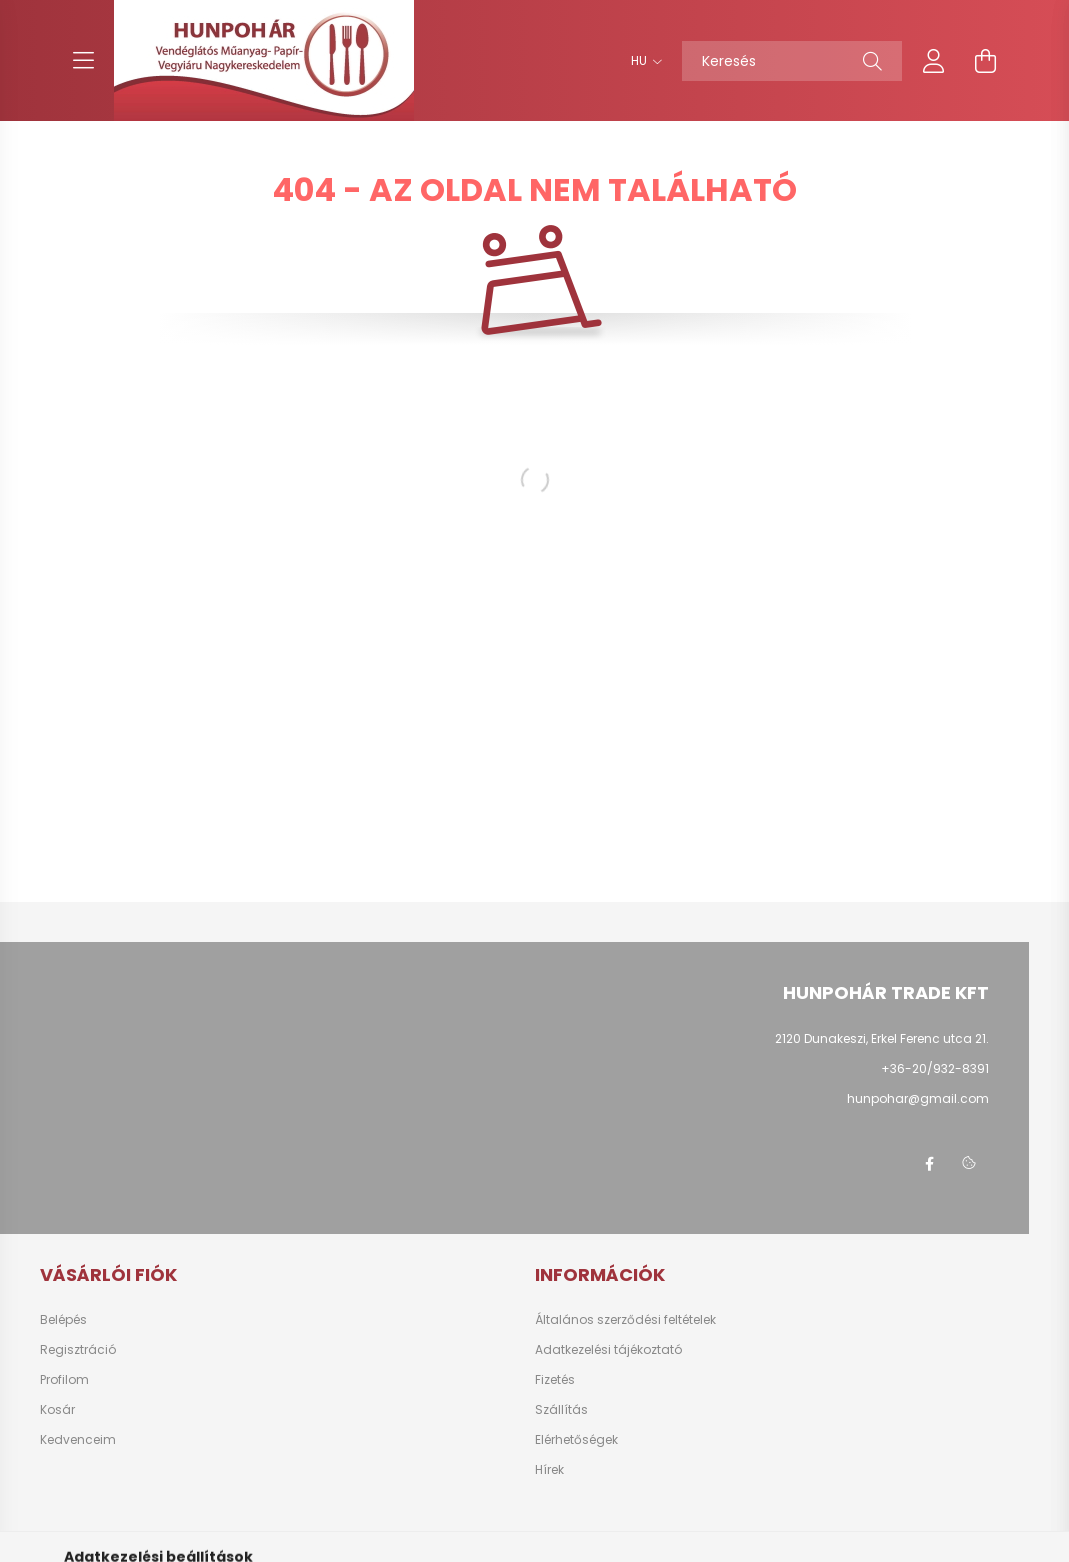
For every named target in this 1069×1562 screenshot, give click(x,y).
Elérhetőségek (576, 1440)
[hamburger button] (84, 61)
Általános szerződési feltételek (625, 1320)
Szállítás (561, 1410)
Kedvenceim (78, 1440)
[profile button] (934, 61)
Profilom (64, 1380)
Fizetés (555, 1380)
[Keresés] (792, 61)
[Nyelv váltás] (641, 61)
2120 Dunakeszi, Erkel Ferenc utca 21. (882, 1038)
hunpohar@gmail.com (918, 1098)
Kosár (57, 1410)
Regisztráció (78, 1350)
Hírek (549, 1470)
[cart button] (986, 61)
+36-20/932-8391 (935, 1068)
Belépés (63, 1320)
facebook (929, 1164)
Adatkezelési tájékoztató (608, 1350)
